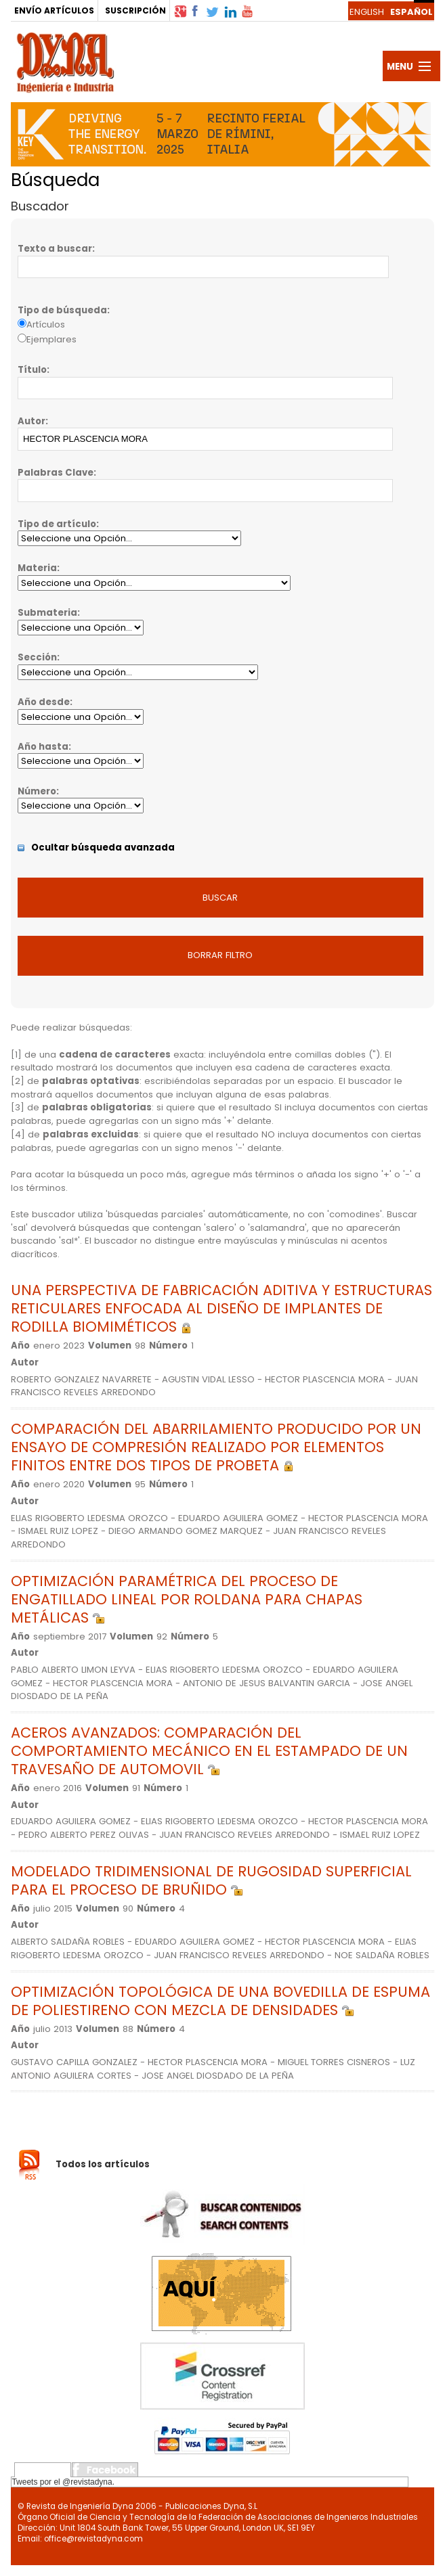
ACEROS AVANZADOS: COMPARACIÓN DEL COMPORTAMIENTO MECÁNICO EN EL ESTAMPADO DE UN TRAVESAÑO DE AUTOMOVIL (209, 1751)
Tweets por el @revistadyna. (63, 2482)
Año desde (44, 702)
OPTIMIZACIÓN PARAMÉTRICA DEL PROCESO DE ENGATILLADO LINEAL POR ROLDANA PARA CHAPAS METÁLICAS (186, 1599)
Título (32, 369)
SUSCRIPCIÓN (135, 10)
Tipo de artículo (57, 524)
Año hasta (43, 746)
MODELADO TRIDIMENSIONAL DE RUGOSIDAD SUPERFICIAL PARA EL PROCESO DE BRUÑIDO (211, 1880)
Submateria (47, 612)
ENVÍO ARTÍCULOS (54, 10)
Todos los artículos (103, 2163)
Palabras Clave (55, 472)
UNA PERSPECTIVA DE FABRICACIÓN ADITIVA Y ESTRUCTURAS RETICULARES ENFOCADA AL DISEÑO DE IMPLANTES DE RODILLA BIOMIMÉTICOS (221, 1308)
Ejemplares (51, 339)
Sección (37, 657)
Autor (31, 421)
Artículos (45, 324)
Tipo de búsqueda (62, 310)
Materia (37, 568)
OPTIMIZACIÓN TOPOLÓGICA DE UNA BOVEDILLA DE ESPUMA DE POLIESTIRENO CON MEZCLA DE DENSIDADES (220, 2001)
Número (37, 791)
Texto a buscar (55, 248)
